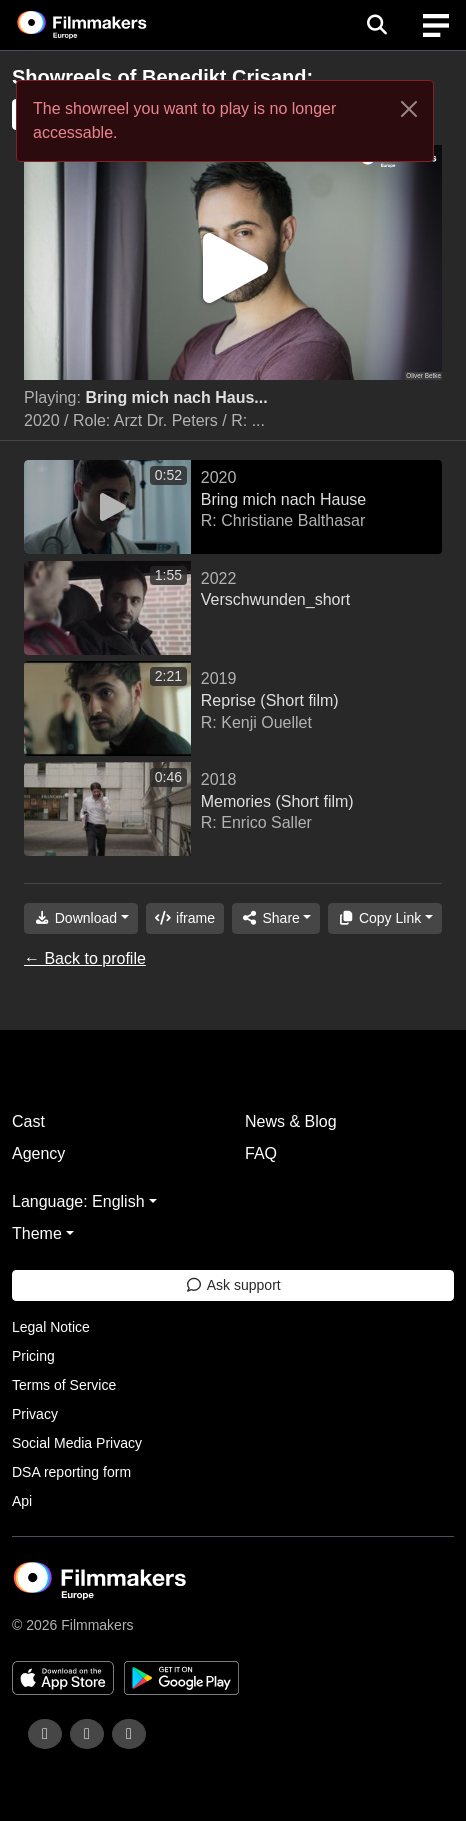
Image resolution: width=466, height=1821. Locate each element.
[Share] (276, 918)
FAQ (261, 1153)
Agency (38, 1153)
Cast (28, 1121)
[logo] (106, 25)
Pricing (33, 1356)
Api (22, 1501)
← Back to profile (85, 958)
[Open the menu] (376, 25)
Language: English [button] (78, 1201)
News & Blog (291, 1121)
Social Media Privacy (77, 1443)
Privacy (35, 1414)
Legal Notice (51, 1327)
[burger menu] (436, 25)
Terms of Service (64, 1385)
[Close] (409, 109)
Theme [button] (37, 1233)
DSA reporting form (71, 1472)
